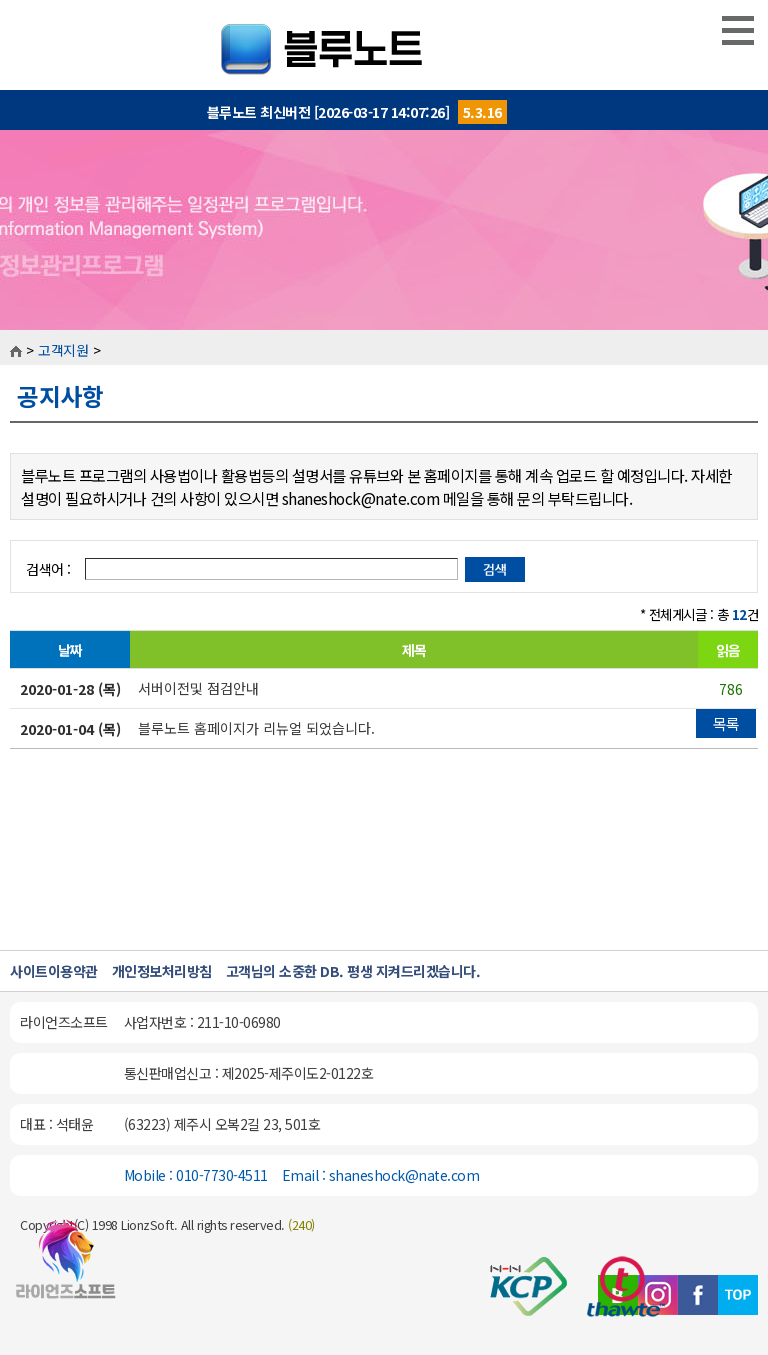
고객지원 (63, 350)
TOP (738, 1295)
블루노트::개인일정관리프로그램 (384, 45)
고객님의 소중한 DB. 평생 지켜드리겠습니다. (353, 971)
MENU (738, 30)
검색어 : (50, 569)
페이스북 (698, 1295)
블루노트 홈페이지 (66, 1268)
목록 (726, 723)
